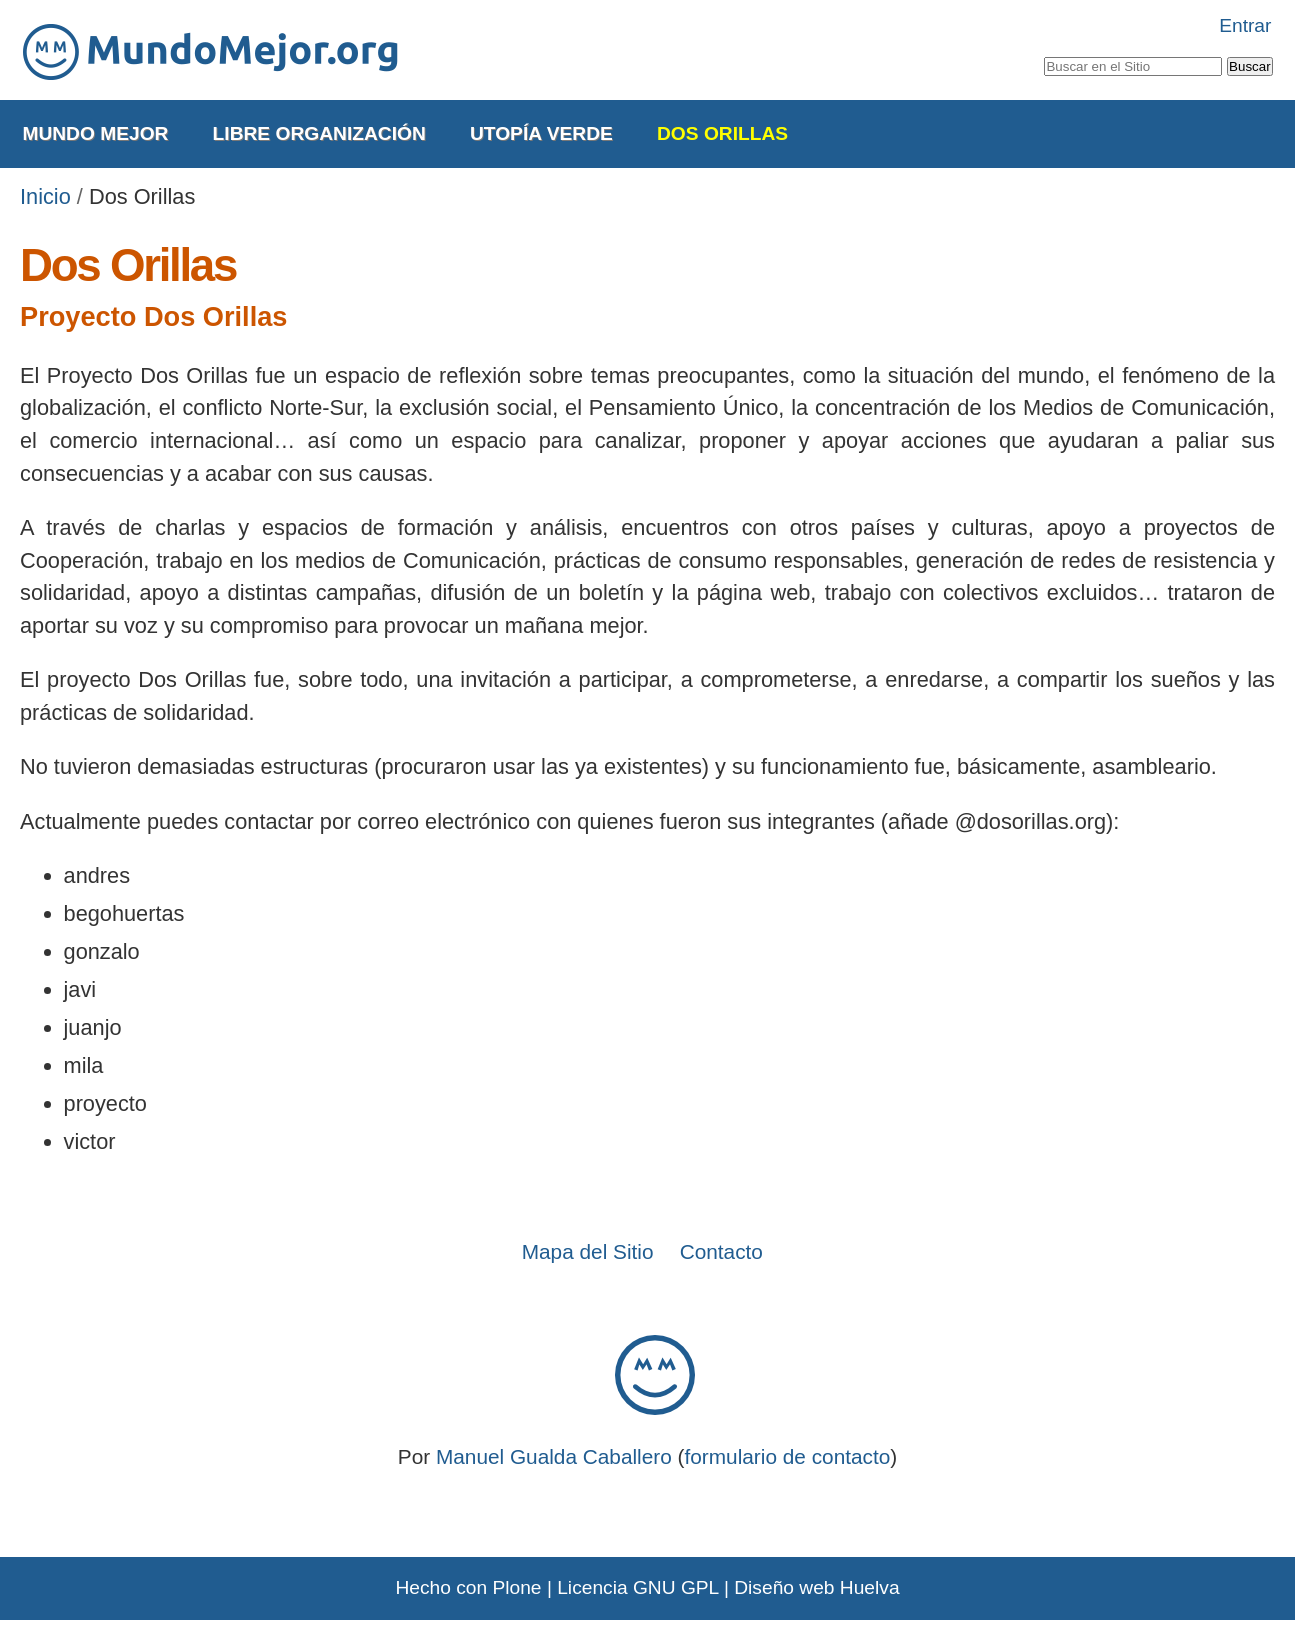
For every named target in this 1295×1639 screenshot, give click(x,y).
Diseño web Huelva (816, 1587)
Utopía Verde (541, 133)
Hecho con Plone (468, 1587)
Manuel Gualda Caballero (554, 1456)
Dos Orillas (722, 133)
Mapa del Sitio (588, 1251)
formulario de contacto (788, 1456)
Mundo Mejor (95, 133)
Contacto (721, 1251)
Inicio (45, 196)
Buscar (1043, 53)
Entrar (1245, 25)
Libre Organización (319, 133)
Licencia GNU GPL (637, 1587)
